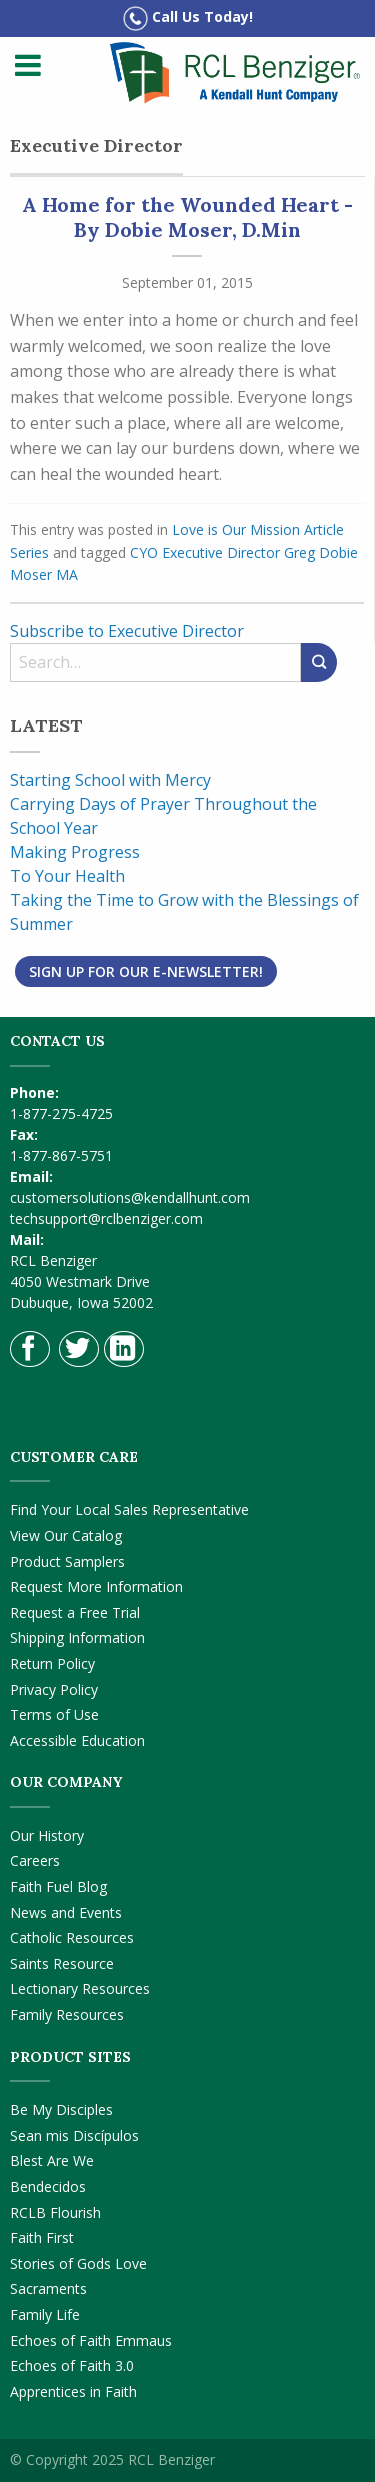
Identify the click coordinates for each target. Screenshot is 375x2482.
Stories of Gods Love (78, 2263)
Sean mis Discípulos (74, 2135)
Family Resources (67, 2014)
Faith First (42, 2237)
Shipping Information (77, 1637)
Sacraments (48, 2288)
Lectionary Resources (80, 1988)
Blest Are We (52, 2160)
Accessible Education (77, 1740)
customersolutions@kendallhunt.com (130, 1197)
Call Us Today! (188, 18)
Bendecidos (48, 2186)
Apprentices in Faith (73, 2391)
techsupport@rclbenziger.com (106, 1218)
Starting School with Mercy (110, 780)
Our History (47, 1835)
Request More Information (96, 1586)
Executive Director (221, 552)
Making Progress (75, 852)
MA (67, 574)
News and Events (66, 1912)
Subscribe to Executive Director (127, 631)
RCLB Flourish (55, 2212)
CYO (144, 552)
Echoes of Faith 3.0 (72, 2365)
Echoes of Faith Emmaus (91, 2340)
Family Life (45, 2314)
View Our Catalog (66, 1535)
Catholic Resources (72, 1937)
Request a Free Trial (75, 1612)
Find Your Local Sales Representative (129, 1509)
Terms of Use (54, 1714)
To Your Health (67, 876)
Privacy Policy (54, 1689)
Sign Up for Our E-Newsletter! (146, 971)
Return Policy (52, 1663)
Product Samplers (67, 1561)
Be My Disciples (61, 2109)
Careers (35, 1860)
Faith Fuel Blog (58, 1886)
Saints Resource (62, 1963)
